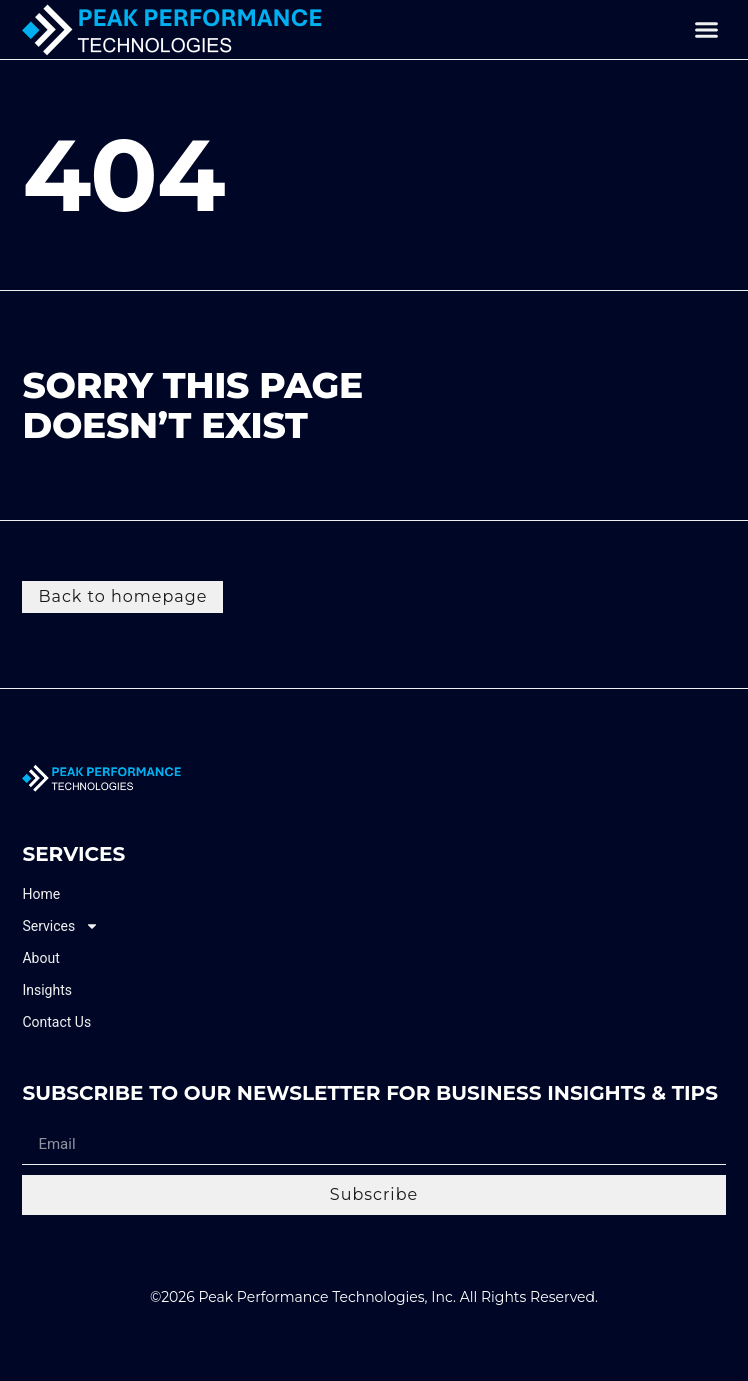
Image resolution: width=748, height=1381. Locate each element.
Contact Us (56, 1022)
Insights (47, 990)
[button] (707, 30)
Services (60, 926)
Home (41, 894)
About (40, 958)
